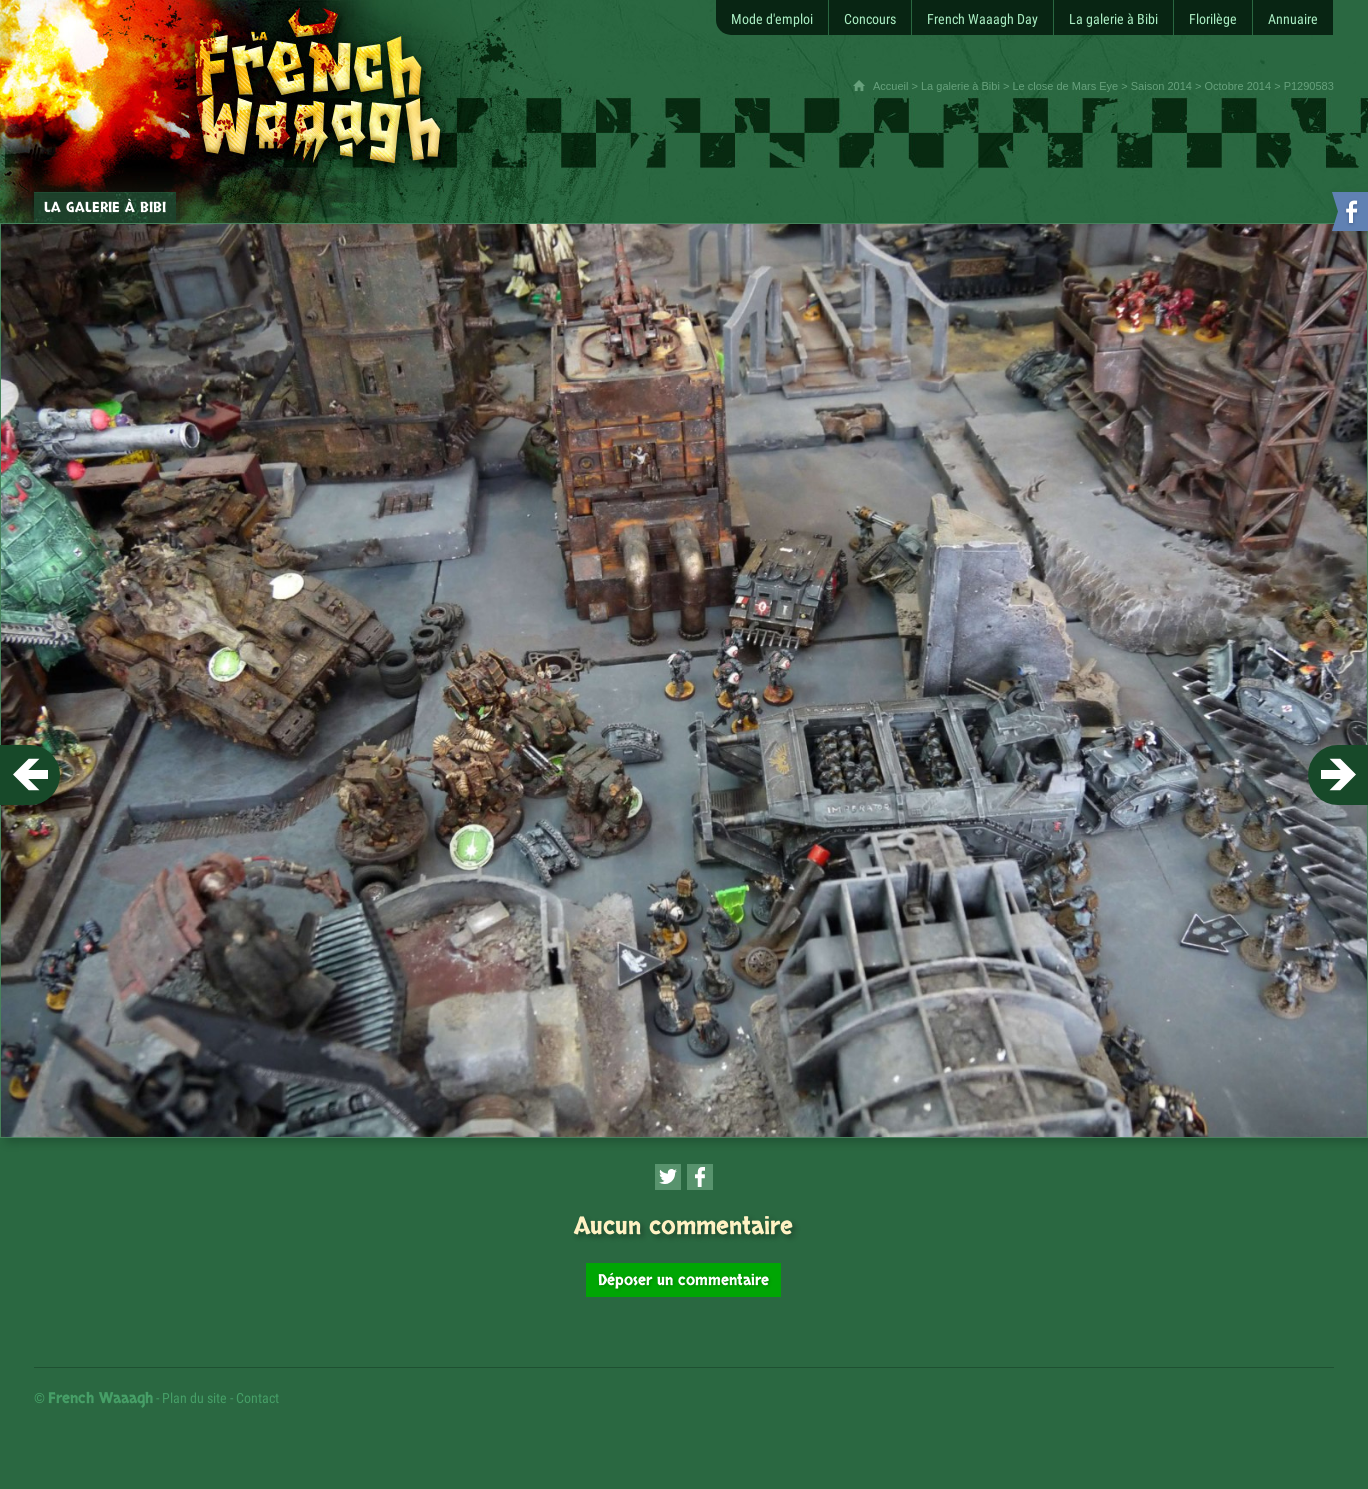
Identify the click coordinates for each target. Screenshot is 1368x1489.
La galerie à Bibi (960, 86)
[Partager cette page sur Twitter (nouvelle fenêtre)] (668, 1177)
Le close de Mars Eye (1065, 86)
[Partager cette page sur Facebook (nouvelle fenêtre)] (700, 1177)
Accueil (890, 86)
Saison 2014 (1161, 86)
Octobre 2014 (1237, 86)
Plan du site (194, 1398)
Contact (257, 1398)
